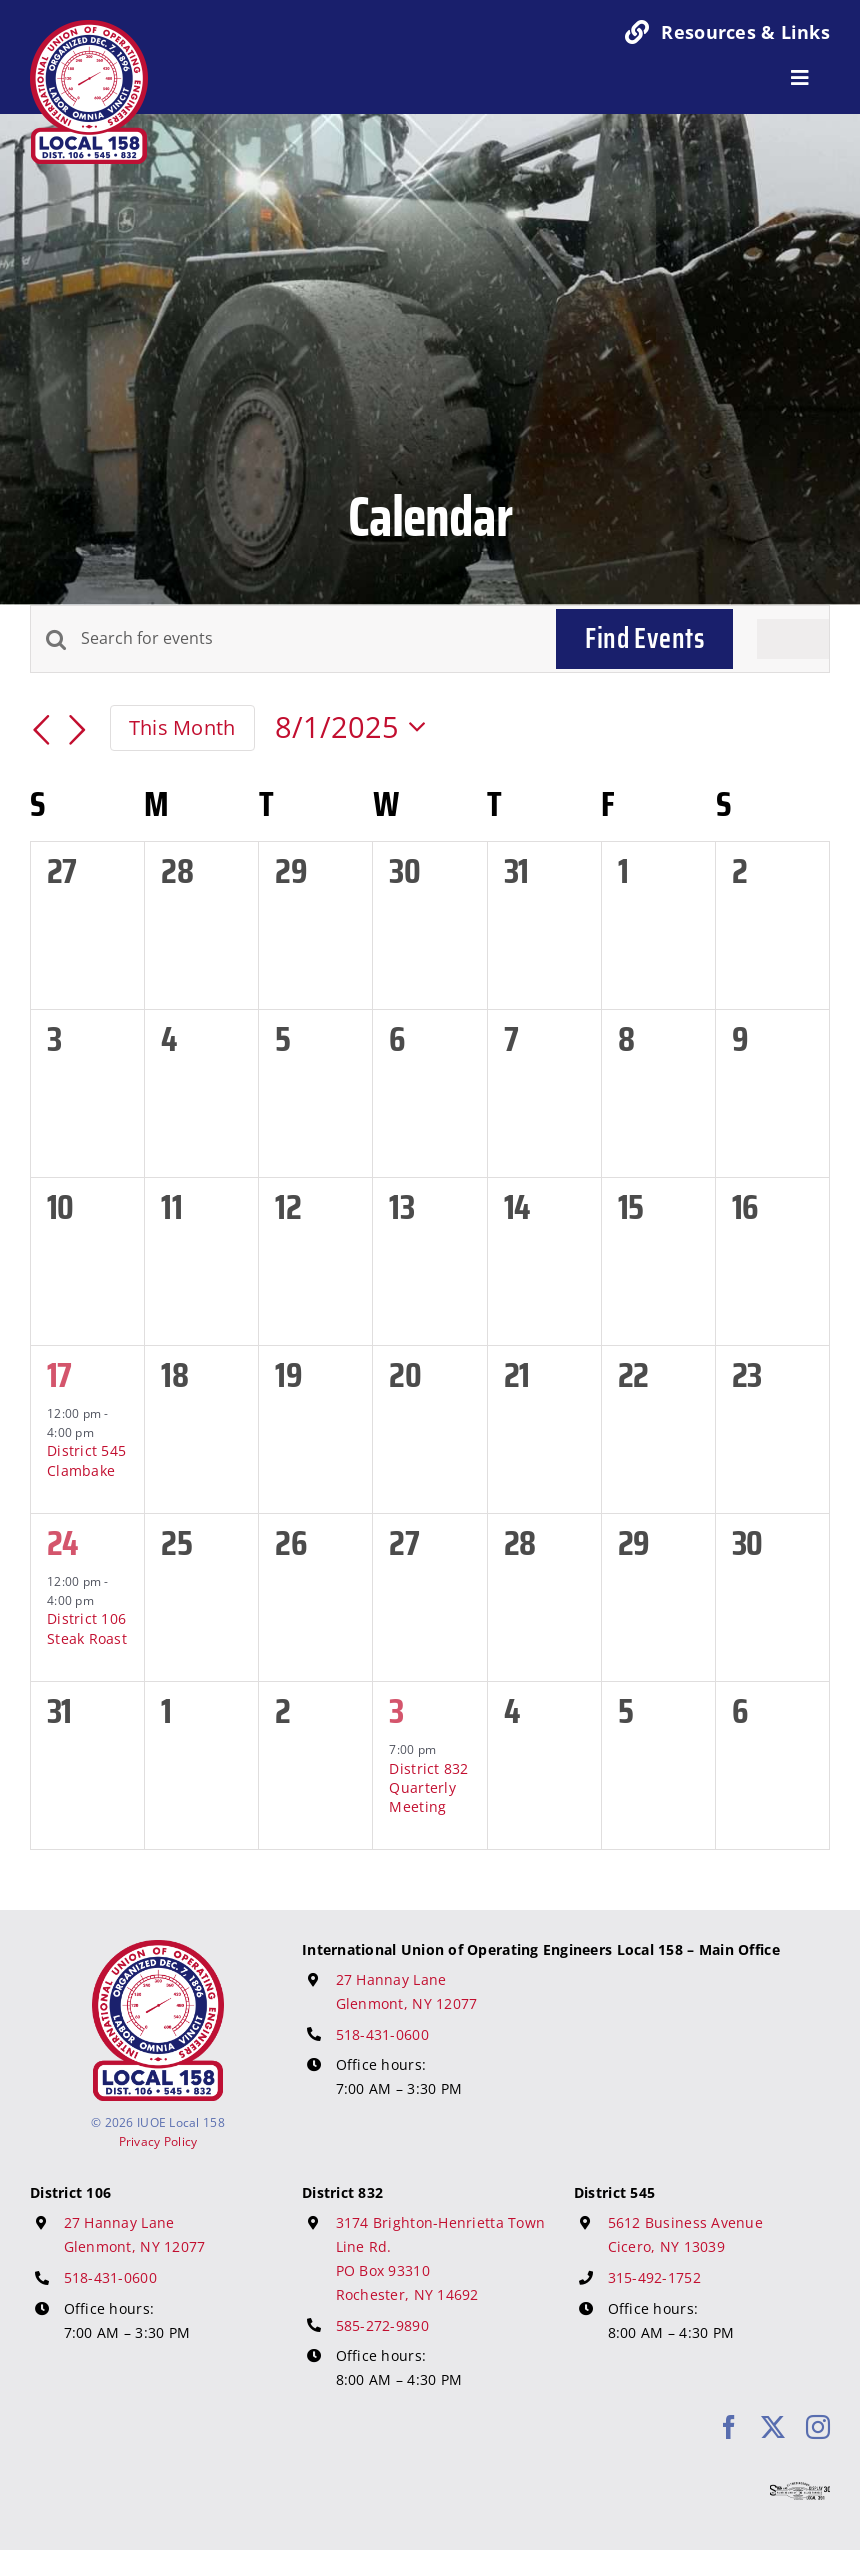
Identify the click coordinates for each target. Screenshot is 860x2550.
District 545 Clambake (86, 1460)
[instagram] (818, 2427)
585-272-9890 (382, 2325)
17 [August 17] (59, 1374)
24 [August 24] (62, 1542)
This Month (182, 727)
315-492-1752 (654, 2277)
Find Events (644, 638)
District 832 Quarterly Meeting (428, 1788)
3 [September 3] (396, 1710)
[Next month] (78, 731)
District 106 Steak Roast (87, 1628)
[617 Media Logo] (800, 2491)
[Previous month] (42, 731)
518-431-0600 (382, 2034)
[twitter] (773, 2427)
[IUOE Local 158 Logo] (158, 1949)
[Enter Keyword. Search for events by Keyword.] (306, 639)
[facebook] (729, 2427)
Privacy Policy (158, 2141)
